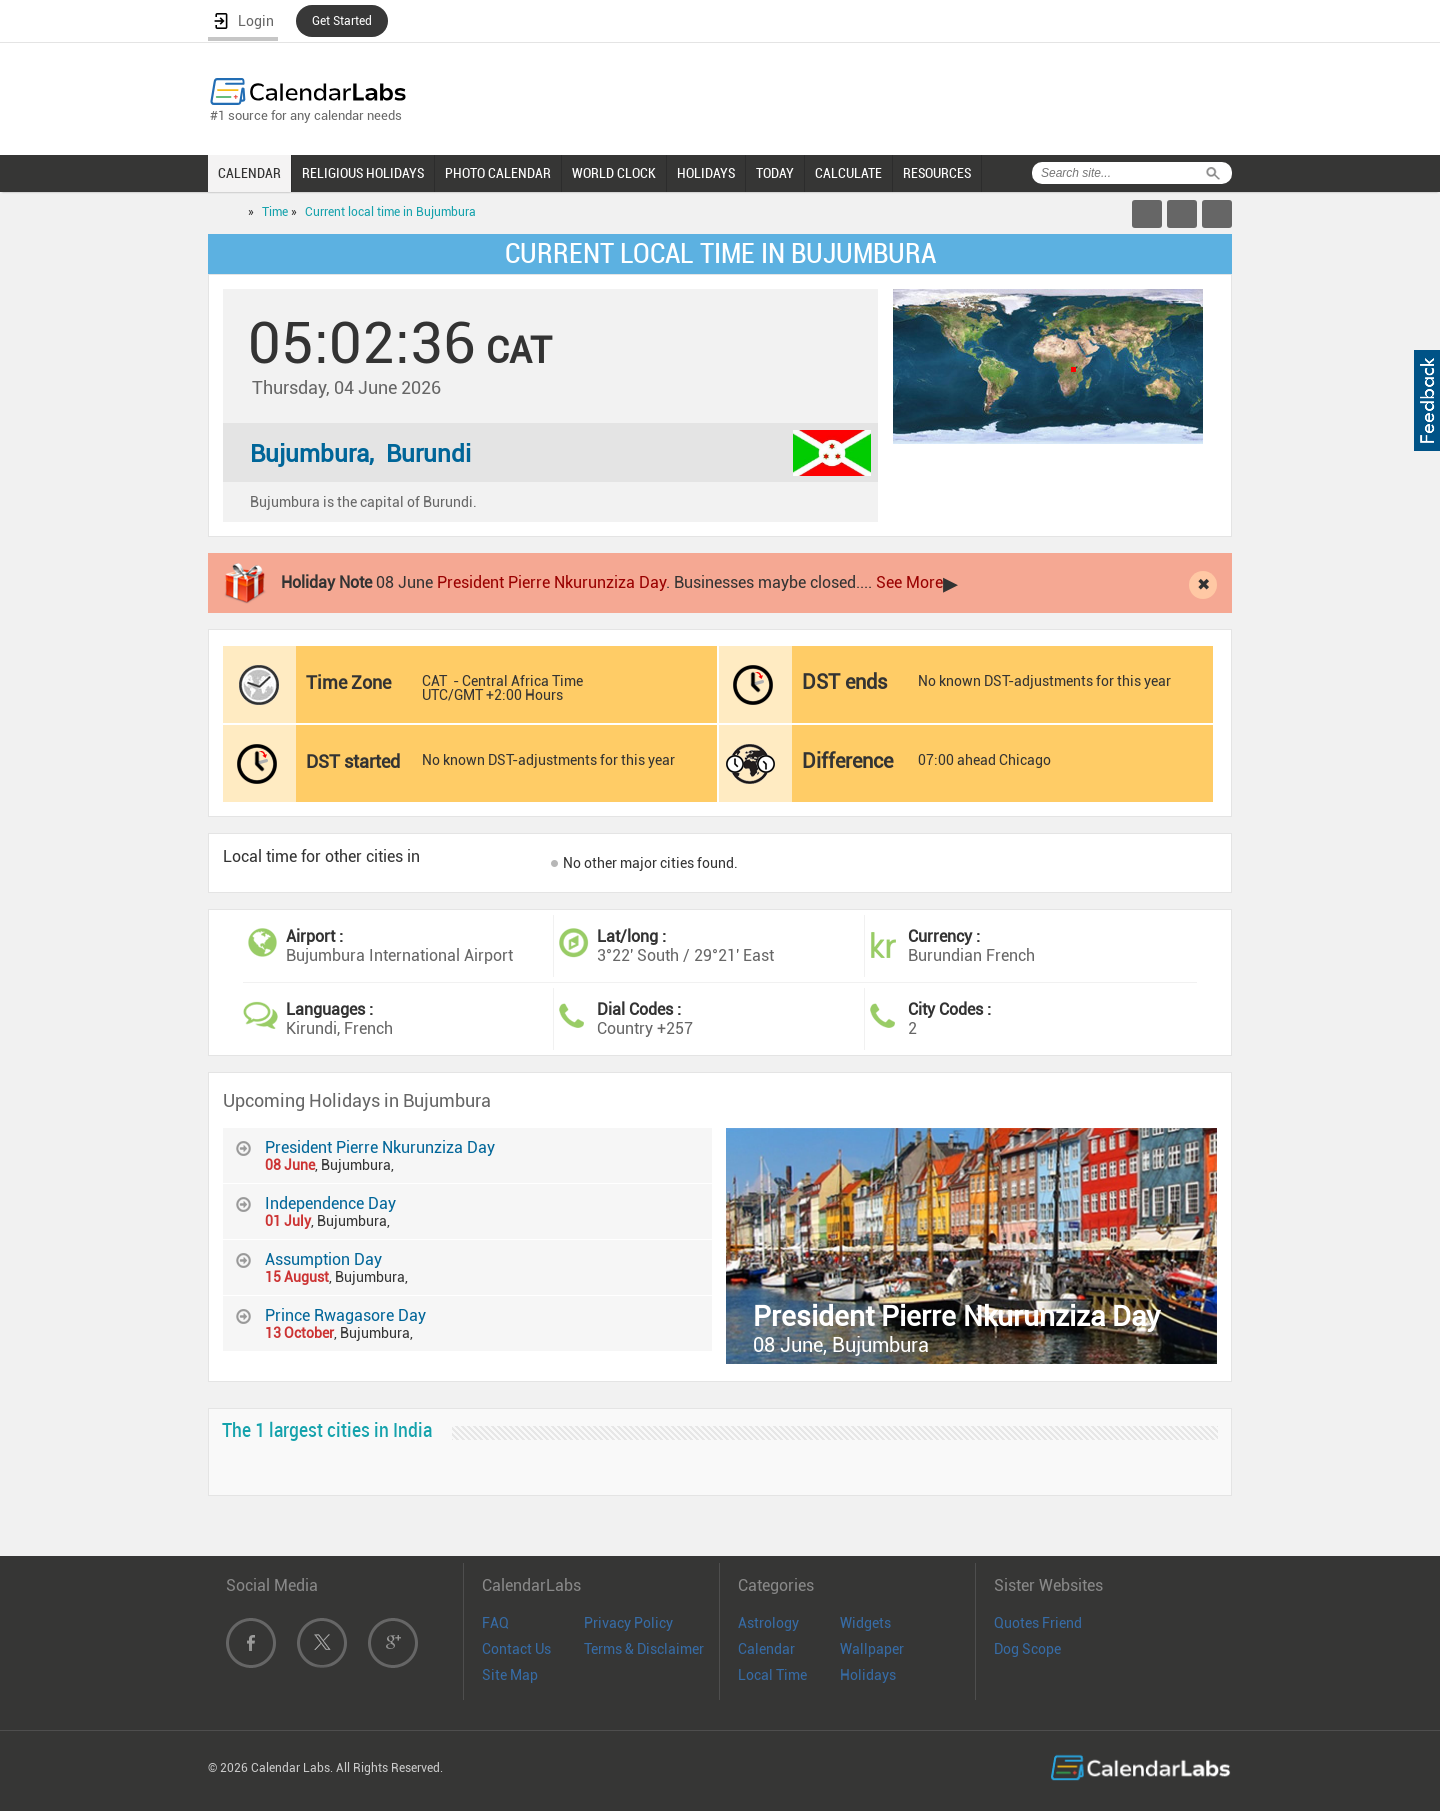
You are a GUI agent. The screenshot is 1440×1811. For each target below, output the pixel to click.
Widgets (865, 1623)
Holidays (868, 1675)
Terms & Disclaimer (644, 1649)
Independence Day (330, 1203)
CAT (434, 681)
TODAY (775, 173)
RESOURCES (937, 173)
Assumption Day (323, 1259)
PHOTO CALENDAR (498, 173)
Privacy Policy (628, 1623)
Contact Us (516, 1649)
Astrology (768, 1623)
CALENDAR (249, 173)
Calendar (766, 1649)
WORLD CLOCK (614, 173)
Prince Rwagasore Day (345, 1315)
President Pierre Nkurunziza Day (551, 582)
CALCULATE (848, 173)
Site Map (510, 1675)
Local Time (772, 1675)
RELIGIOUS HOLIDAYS (363, 173)
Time (275, 212)
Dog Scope (1027, 1649)
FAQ (495, 1623)
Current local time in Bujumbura (390, 212)
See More (909, 582)
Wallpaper (872, 1649)
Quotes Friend (1038, 1623)
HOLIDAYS (706, 173)
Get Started (342, 21)
